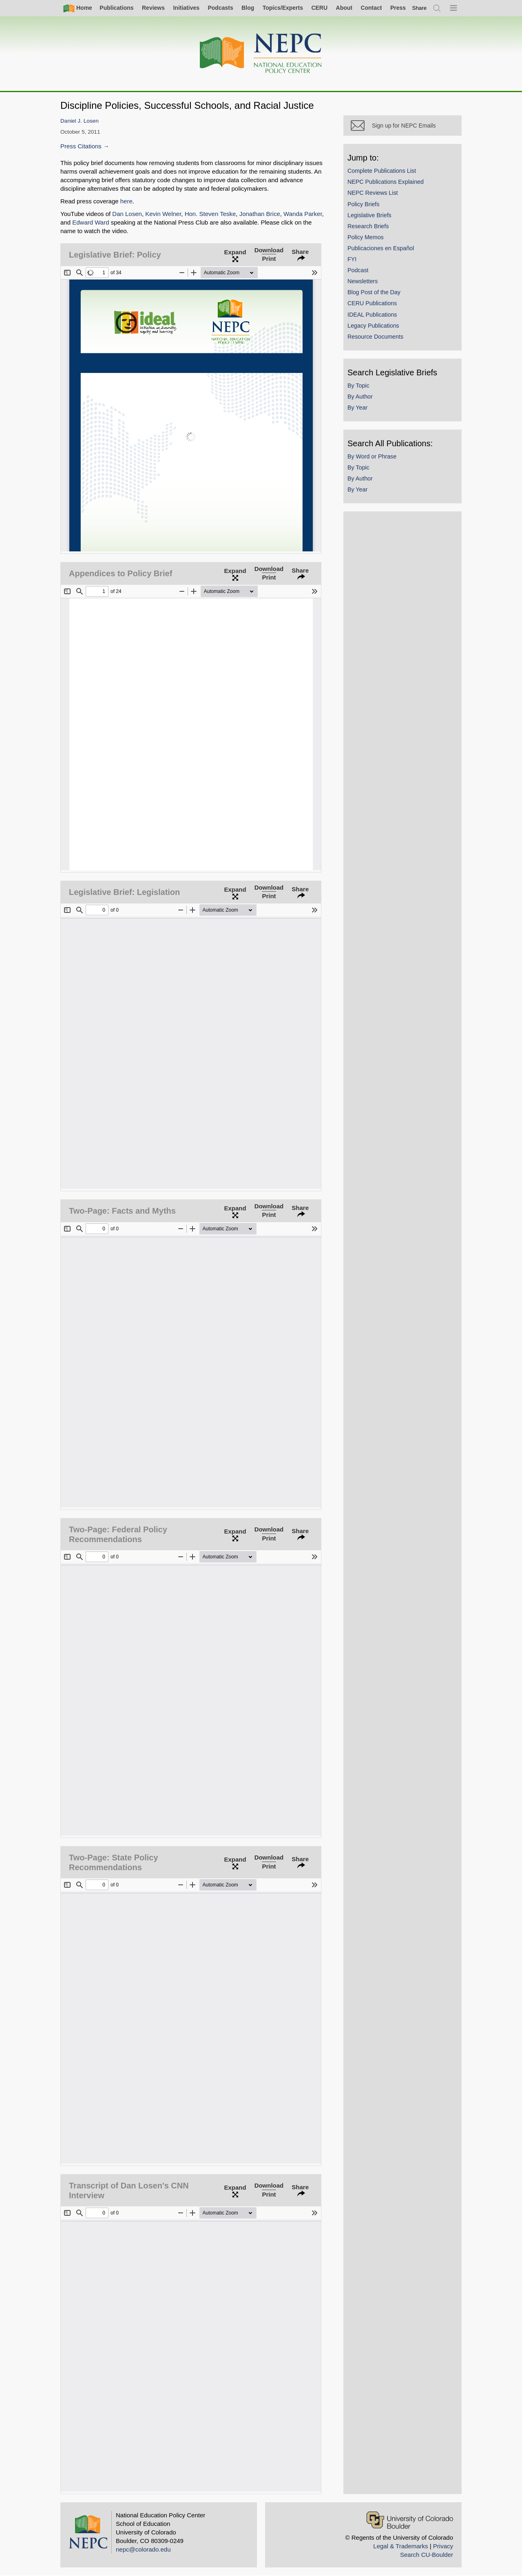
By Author (360, 396)
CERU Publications (372, 303)
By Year (357, 407)
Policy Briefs (363, 204)
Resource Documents (375, 336)
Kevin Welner (163, 213)
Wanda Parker (302, 213)
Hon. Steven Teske (210, 213)
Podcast (358, 270)
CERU (319, 7)
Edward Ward (90, 222)
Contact (371, 7)
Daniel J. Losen (79, 121)
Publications (116, 7)
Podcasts (220, 7)
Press (398, 7)
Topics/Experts (283, 7)
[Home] (261, 53)
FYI (351, 259)
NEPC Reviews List (372, 193)
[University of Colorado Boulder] (409, 2520)
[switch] (419, 8)
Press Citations (81, 146)
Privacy (443, 2546)
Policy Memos (365, 237)
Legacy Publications (373, 325)
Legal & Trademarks (400, 2546)
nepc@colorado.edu (143, 2549)
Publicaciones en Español (380, 248)
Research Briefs (368, 226)
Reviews (153, 7)
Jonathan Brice (259, 213)
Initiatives (186, 7)
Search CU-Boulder (426, 2554)
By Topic (358, 385)
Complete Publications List (381, 170)
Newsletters (362, 281)
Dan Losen (127, 213)
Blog (247, 7)
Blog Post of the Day (373, 292)
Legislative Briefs (369, 215)
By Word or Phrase (371, 456)
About (344, 7)
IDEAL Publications (372, 314)
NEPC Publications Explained (385, 181)
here (126, 201)
